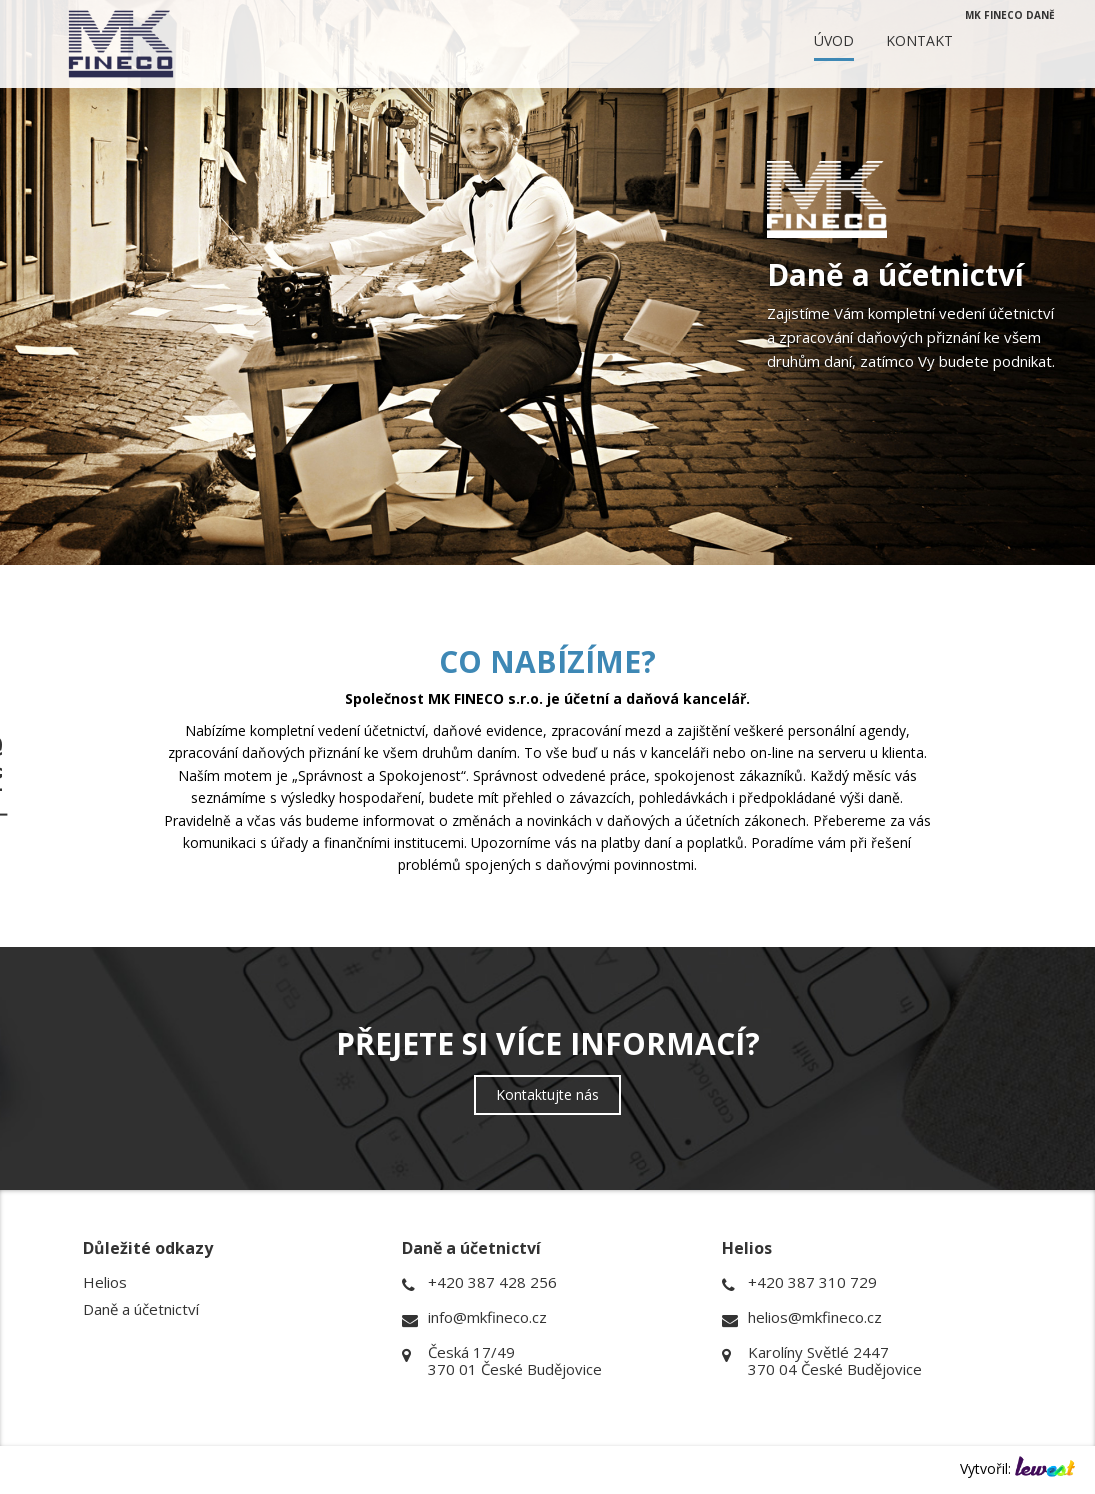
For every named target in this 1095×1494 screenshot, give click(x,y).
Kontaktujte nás (547, 1094)
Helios (105, 1282)
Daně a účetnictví (141, 1309)
